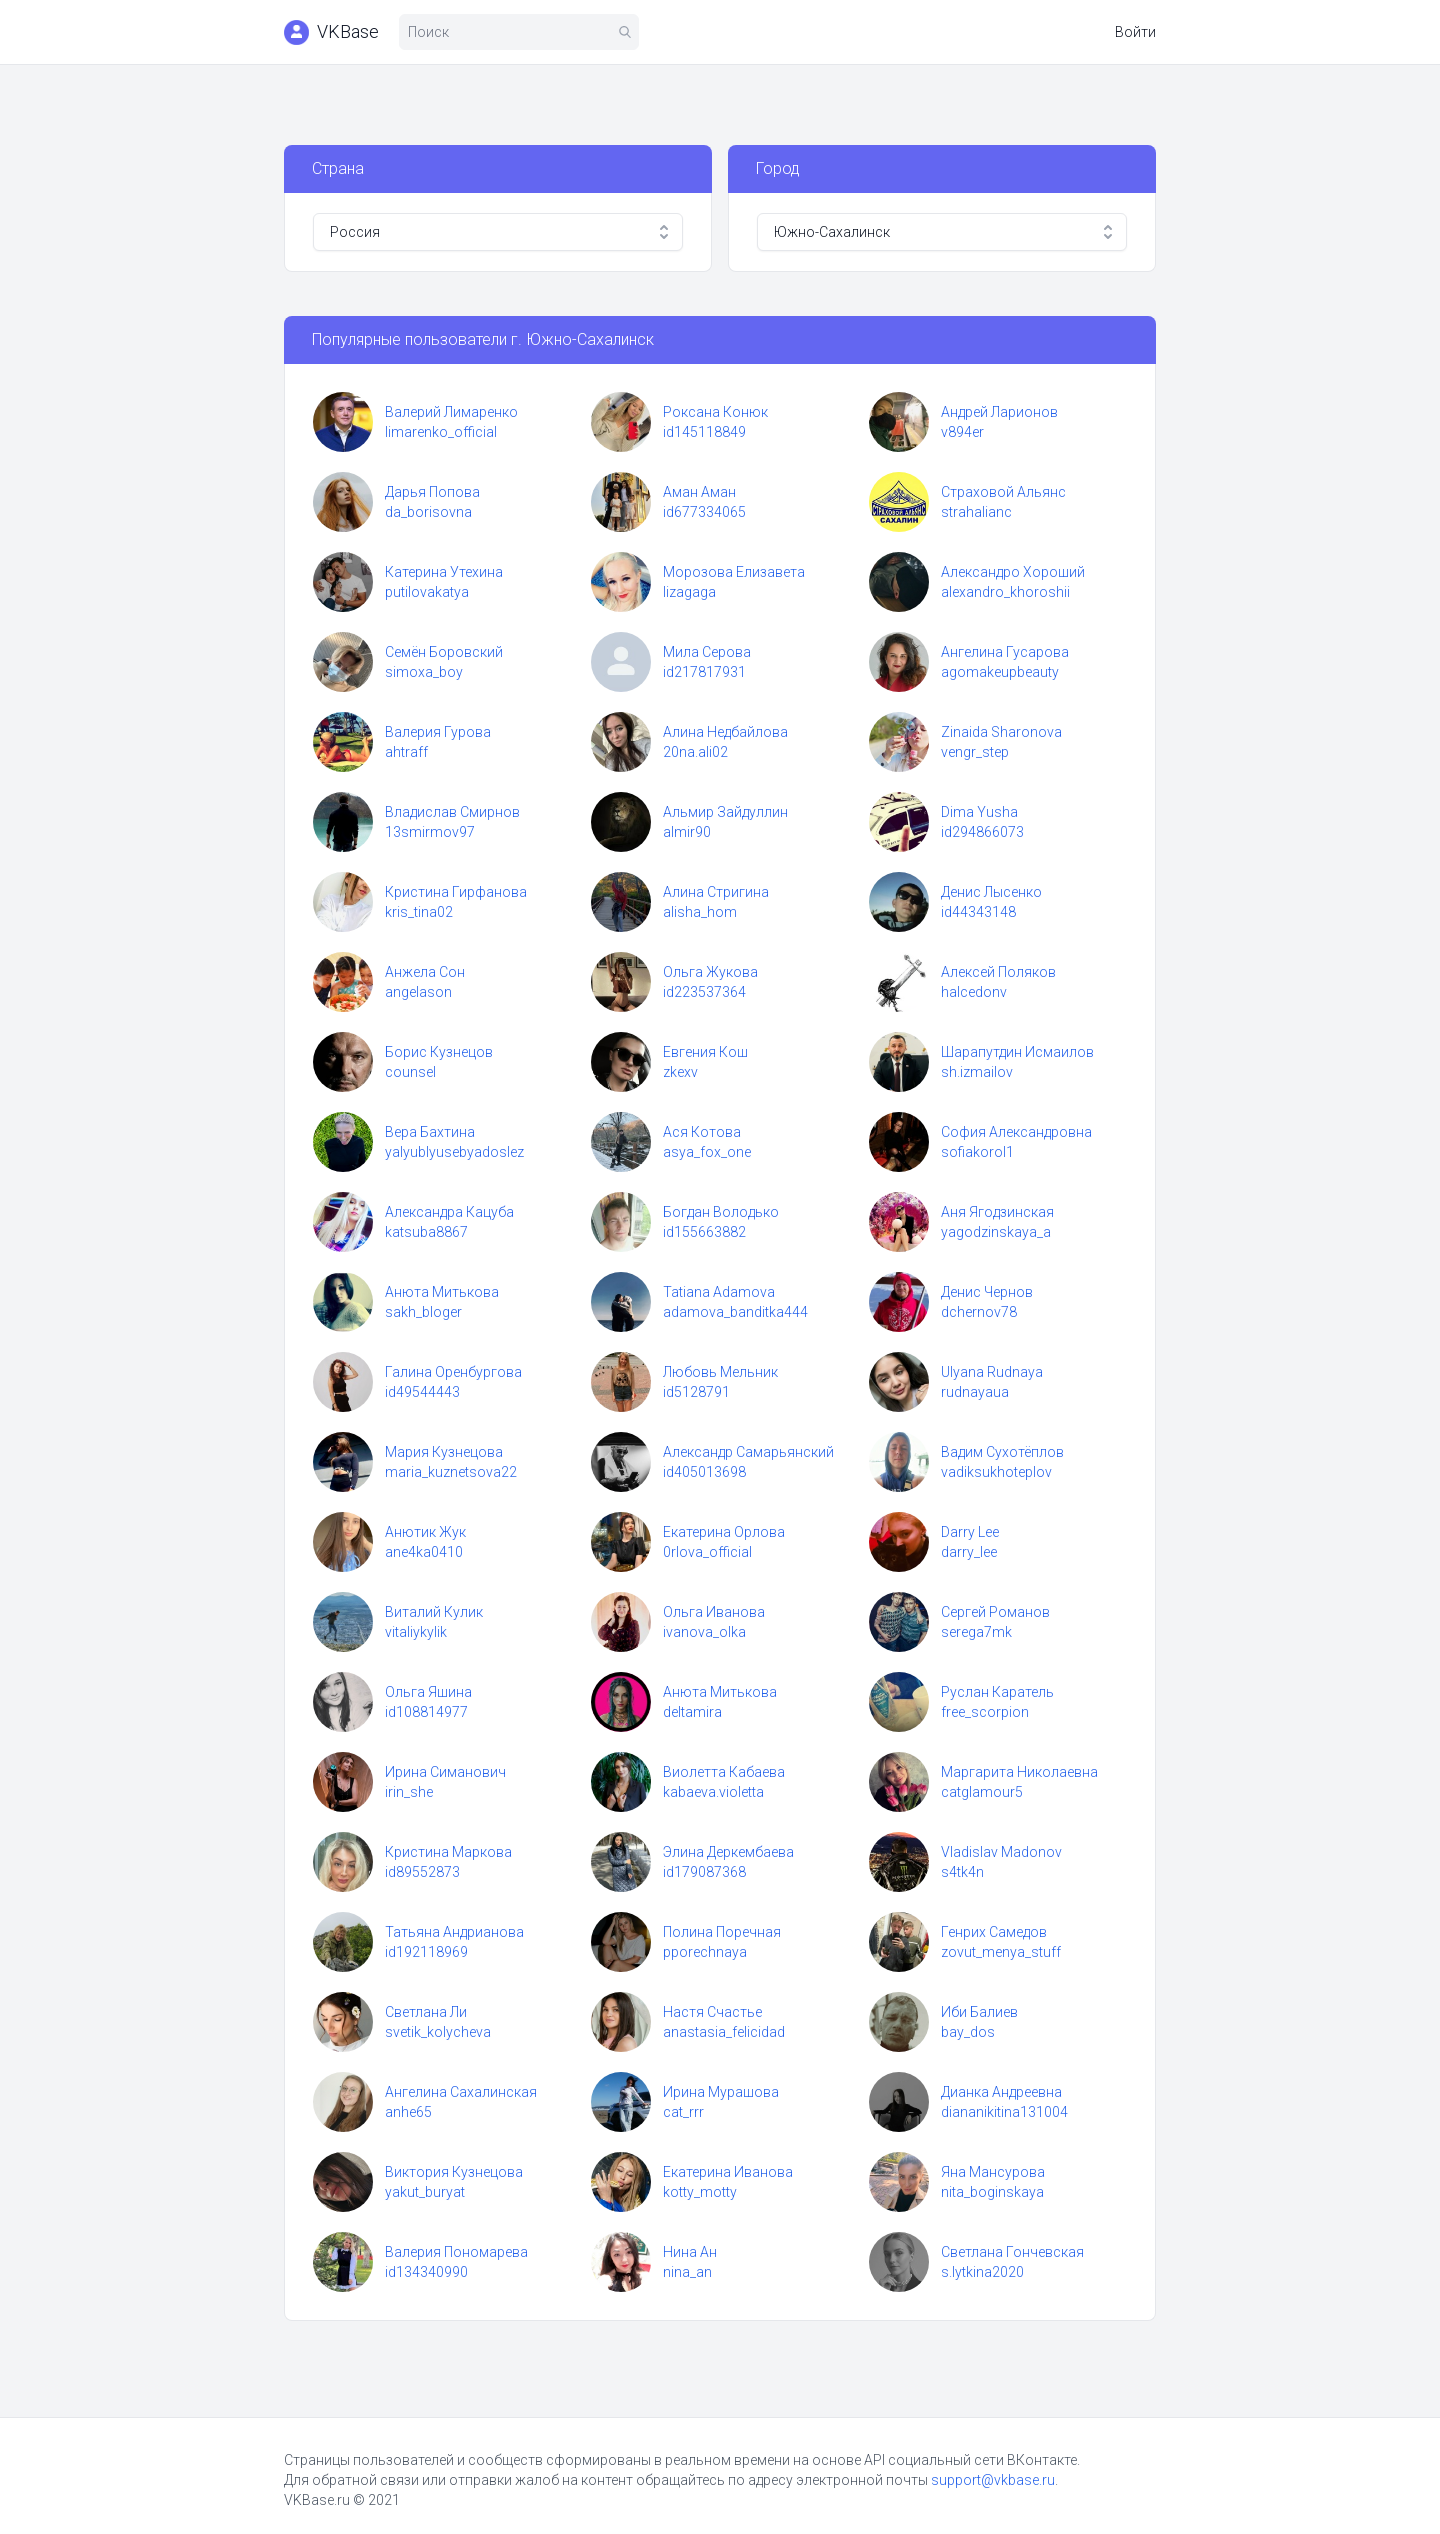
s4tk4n (962, 1872)
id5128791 (696, 1392)
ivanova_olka (704, 1632)
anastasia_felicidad (724, 2032)
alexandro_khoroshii (1005, 592)
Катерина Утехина (444, 572)
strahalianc (976, 512)
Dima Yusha (979, 812)
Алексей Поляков (998, 972)
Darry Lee (970, 1532)
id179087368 (704, 1872)
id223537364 (704, 992)
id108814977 (426, 1712)
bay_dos (968, 2032)
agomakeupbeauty (1000, 672)
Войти (1135, 32)
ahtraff (406, 752)
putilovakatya (427, 592)
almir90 (687, 832)
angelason (418, 992)
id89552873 (422, 1872)
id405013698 (704, 1472)
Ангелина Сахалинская (461, 2092)
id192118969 (426, 1952)
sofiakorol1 (977, 1152)
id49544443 (422, 1392)
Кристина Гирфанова (456, 892)
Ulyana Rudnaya (992, 1372)
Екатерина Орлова (724, 1532)
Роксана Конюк (715, 412)
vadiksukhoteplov (996, 1472)
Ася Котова (702, 1132)
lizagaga (689, 592)
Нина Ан (690, 2252)
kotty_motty (700, 2192)
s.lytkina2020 (982, 2272)
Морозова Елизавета (734, 572)
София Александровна (1016, 1132)
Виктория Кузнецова (454, 2172)
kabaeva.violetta (713, 1792)
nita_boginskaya (992, 2192)
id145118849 (704, 432)
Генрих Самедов (994, 1932)
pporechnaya (705, 1952)
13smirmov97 (430, 832)
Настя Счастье (712, 2012)
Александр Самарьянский (748, 1452)
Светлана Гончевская (1012, 2252)
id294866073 (982, 832)
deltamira (692, 1712)
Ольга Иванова (714, 1612)
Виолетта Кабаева (724, 1772)
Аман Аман (699, 492)
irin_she (409, 1792)
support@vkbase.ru (993, 2480)
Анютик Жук (425, 1532)
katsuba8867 (426, 1232)
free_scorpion (985, 1712)
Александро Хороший (1013, 572)
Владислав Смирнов (452, 812)
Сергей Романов (995, 1612)
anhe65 (408, 2112)
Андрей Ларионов (999, 412)
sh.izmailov (977, 1072)
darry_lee (969, 1552)
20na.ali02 (695, 752)
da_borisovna (428, 512)
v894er (962, 432)
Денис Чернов (987, 1292)
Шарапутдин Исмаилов (1017, 1052)
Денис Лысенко (991, 892)
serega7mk (976, 1632)
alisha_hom (700, 912)
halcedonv (974, 992)
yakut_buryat (425, 2192)
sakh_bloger (423, 1312)
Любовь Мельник (720, 1372)
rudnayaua (975, 1392)
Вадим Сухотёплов (1002, 1452)
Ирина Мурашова (721, 2092)
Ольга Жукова (710, 972)
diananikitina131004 (1004, 2112)
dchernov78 (979, 1312)
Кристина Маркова (448, 1852)
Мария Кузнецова (444, 1452)
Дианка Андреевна (1001, 2092)
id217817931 (704, 672)
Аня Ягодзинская (997, 1212)
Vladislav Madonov (1001, 1852)
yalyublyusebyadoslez (454, 1152)
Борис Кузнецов (439, 1052)
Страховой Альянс (1003, 492)
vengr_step (975, 752)
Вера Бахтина (430, 1132)
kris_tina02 (419, 912)
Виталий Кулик (434, 1612)
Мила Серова (707, 652)
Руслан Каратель (997, 1692)
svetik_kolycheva (438, 2032)
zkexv (680, 1072)
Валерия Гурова (438, 732)
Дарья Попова (432, 492)
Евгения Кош (705, 1052)
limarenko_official (441, 432)
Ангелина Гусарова (1005, 652)
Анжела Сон (425, 972)
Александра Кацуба (449, 1212)
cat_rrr (683, 2112)
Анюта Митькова (442, 1292)
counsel (410, 1072)
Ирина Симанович (445, 1772)
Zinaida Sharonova (1001, 732)
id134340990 (426, 2272)
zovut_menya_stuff (1001, 1952)
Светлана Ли (426, 2012)
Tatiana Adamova (719, 1292)
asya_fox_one (707, 1152)
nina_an (687, 2272)
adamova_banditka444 (735, 1312)
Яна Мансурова (993, 2172)
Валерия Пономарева (456, 2252)
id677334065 (704, 512)
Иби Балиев (979, 2012)
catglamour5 (982, 1792)
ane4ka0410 (424, 1552)
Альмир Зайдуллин (725, 812)
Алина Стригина (716, 892)
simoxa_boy (424, 672)
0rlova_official (707, 1552)
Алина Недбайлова (725, 732)
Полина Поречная (722, 1932)
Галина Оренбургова (453, 1372)
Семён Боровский (444, 652)
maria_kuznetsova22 (451, 1472)
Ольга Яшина (428, 1692)
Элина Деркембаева (728, 1852)
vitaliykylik (416, 1632)
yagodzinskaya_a (996, 1232)
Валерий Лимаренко (451, 412)
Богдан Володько (721, 1212)
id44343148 (978, 912)
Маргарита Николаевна (1019, 1772)
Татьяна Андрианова (454, 1932)
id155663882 (704, 1232)
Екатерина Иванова (728, 2172)
